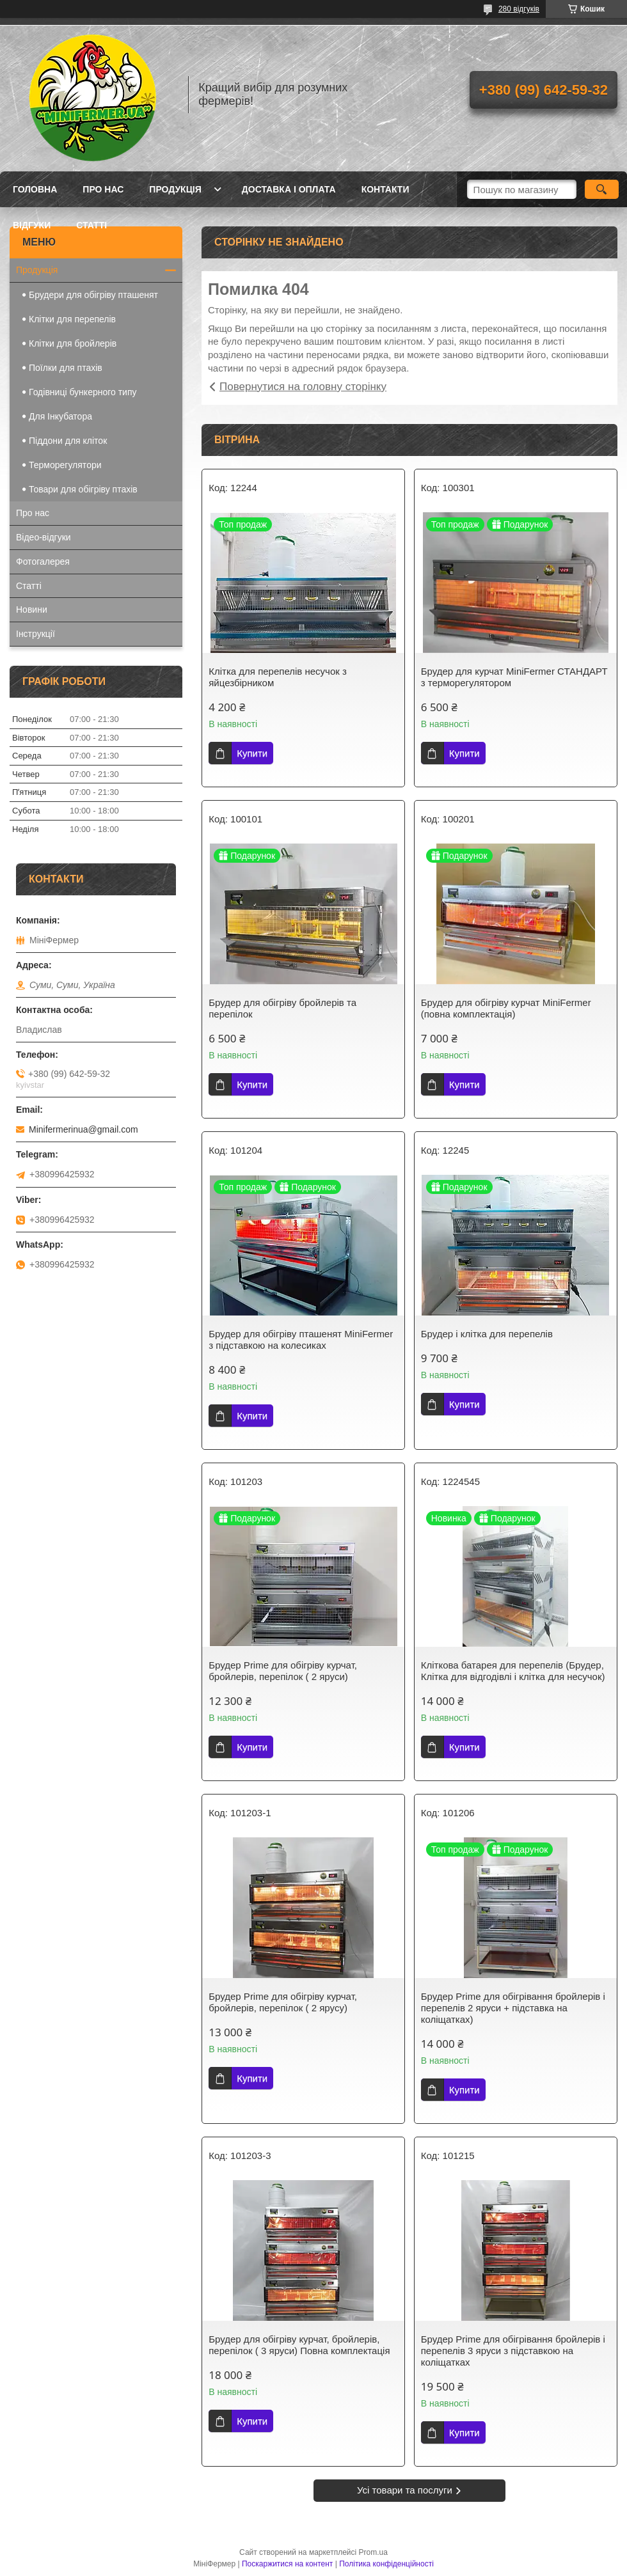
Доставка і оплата (289, 189)
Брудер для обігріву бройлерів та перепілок (282, 1008)
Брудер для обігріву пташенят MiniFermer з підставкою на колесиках (301, 1339)
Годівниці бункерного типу (83, 392)
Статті (91, 225)
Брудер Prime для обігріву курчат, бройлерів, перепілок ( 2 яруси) (283, 1671)
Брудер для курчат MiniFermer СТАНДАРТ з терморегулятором (514, 677)
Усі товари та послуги (404, 2490)
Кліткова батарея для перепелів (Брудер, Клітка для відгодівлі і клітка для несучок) (513, 1671)
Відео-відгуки (43, 537)
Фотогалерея (43, 561)
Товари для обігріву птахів (83, 489)
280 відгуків (518, 8)
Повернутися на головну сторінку (302, 387)
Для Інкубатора (60, 416)
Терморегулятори (65, 465)
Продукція (175, 189)
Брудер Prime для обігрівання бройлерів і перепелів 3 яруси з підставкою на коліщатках (513, 2351)
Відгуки (32, 225)
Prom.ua (373, 2552)
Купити (252, 753)
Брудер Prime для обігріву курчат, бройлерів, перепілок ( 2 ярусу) (283, 2002)
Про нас (103, 189)
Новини (31, 609)
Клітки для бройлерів (72, 343)
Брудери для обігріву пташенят (93, 295)
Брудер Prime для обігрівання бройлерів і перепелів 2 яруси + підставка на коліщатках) (513, 2008)
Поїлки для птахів (65, 368)
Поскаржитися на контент (287, 2563)
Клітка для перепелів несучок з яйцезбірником (278, 677)
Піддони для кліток (68, 441)
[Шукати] (602, 189)
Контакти (385, 189)
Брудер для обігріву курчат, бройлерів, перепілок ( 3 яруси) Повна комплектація (299, 2345)
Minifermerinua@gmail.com (83, 1129)
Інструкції (35, 634)
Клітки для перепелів (72, 319)
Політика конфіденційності (386, 2563)
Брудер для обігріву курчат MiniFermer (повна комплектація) (506, 1008)
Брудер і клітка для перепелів (487, 1333)
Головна (35, 189)
